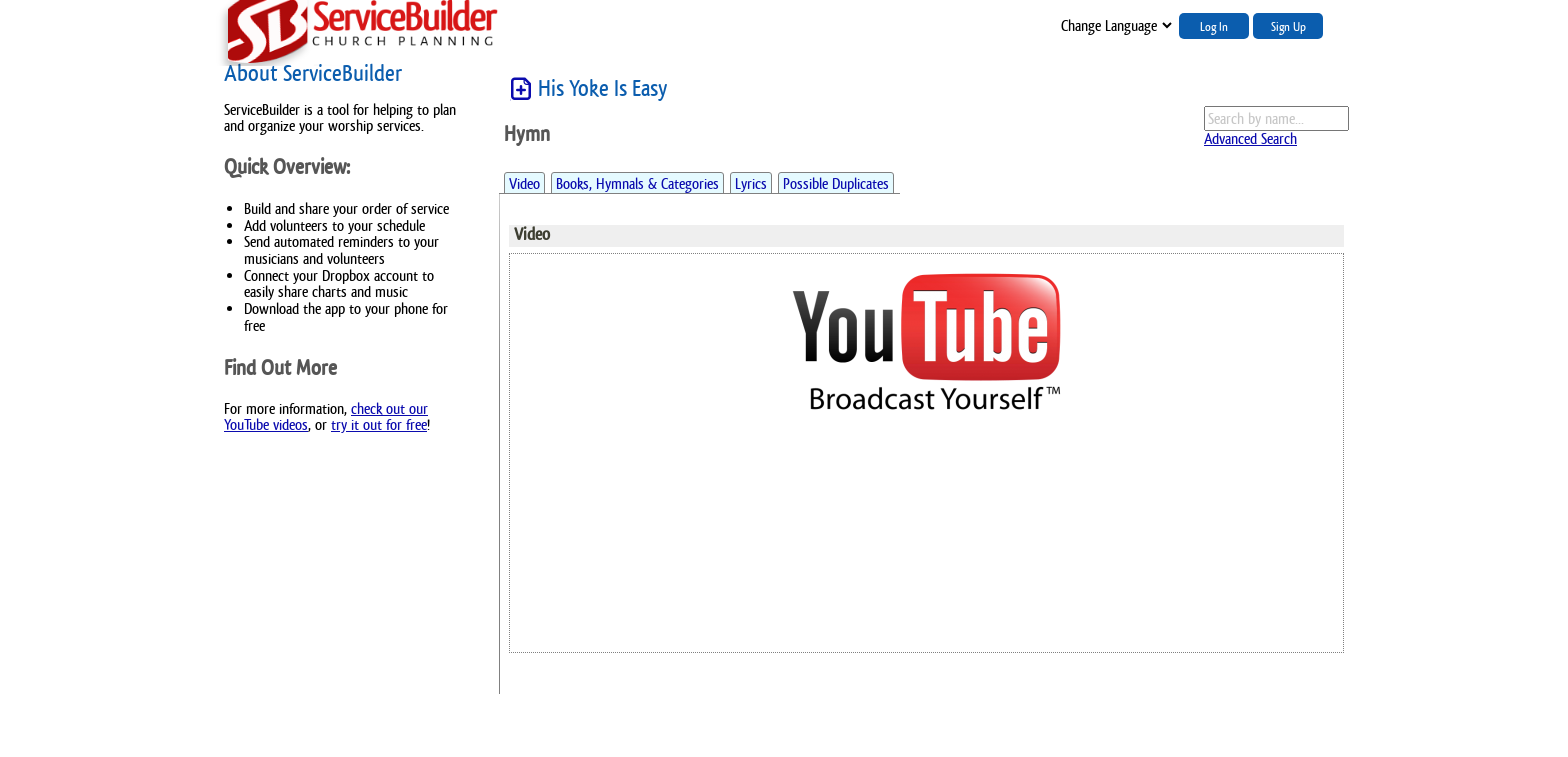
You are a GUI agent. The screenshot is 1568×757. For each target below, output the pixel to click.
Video (524, 183)
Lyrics (751, 183)
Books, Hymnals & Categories (637, 183)
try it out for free (379, 424)
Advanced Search (1250, 138)
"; (1115, 25)
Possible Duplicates (836, 183)
